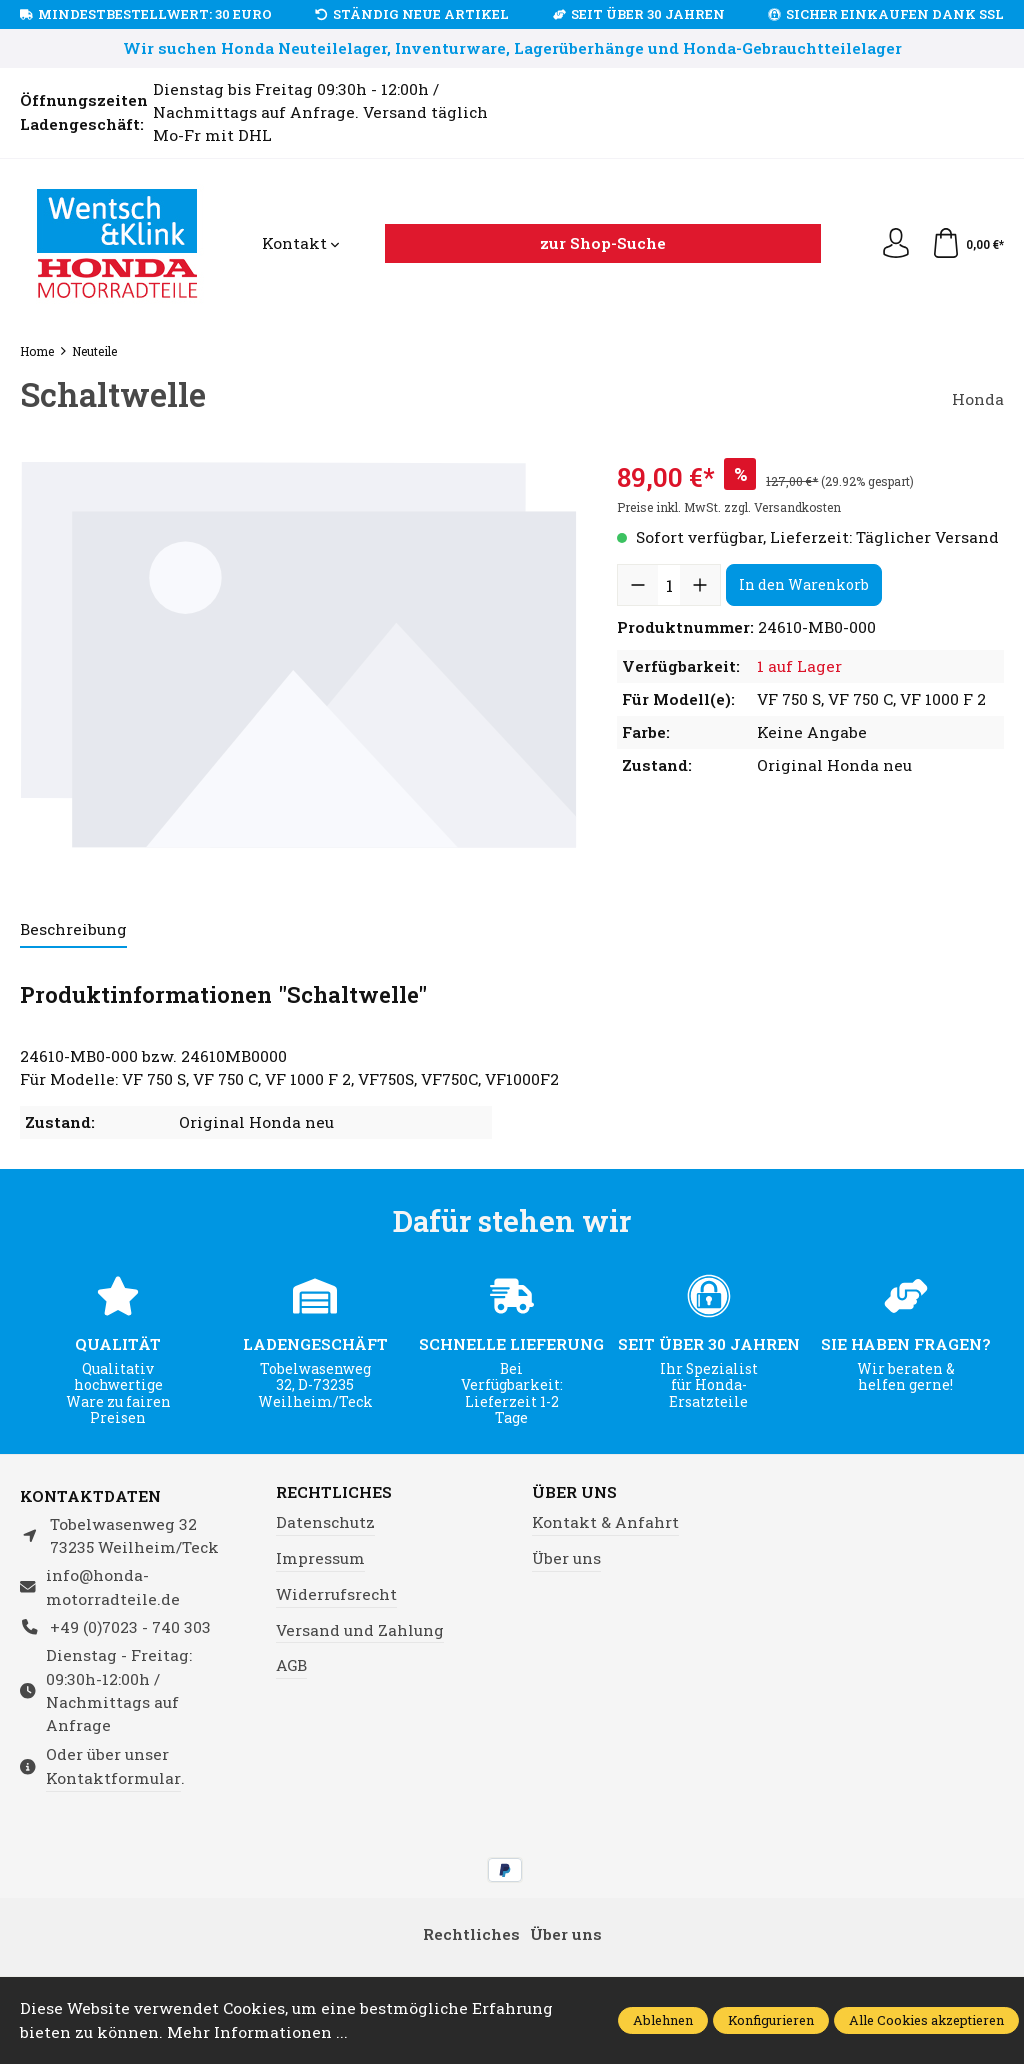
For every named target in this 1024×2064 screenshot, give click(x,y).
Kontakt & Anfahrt (605, 1522)
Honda (978, 399)
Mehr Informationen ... (257, 2032)
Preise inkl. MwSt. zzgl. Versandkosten (729, 507)
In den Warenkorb (804, 584)
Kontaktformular (113, 1778)
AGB (291, 1665)
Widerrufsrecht (336, 1594)
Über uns (574, 1493)
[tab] (73, 930)
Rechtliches (334, 1493)
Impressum (320, 1558)
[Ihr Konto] (896, 244)
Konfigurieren (771, 2020)
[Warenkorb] (967, 244)
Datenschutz (325, 1522)
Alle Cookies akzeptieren (926, 2020)
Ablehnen (663, 2020)
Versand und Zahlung (360, 1630)
